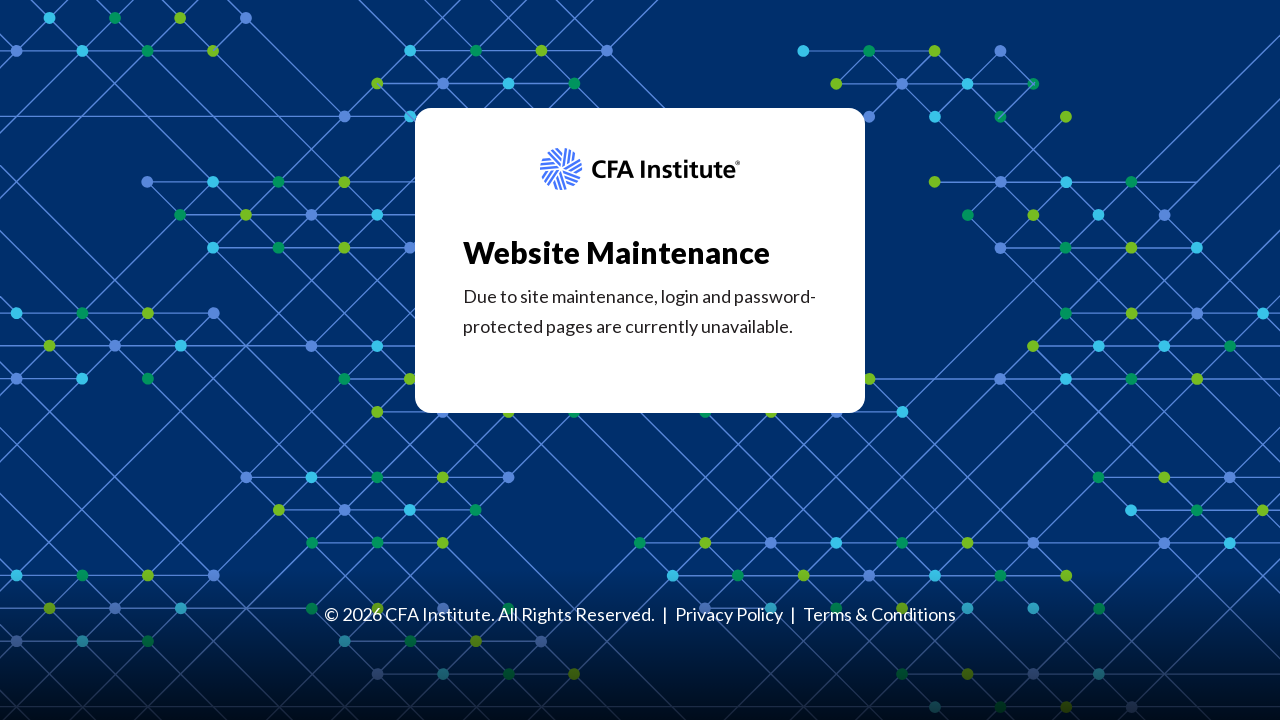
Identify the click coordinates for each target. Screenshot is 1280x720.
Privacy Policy (729, 614)
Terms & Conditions (879, 614)
